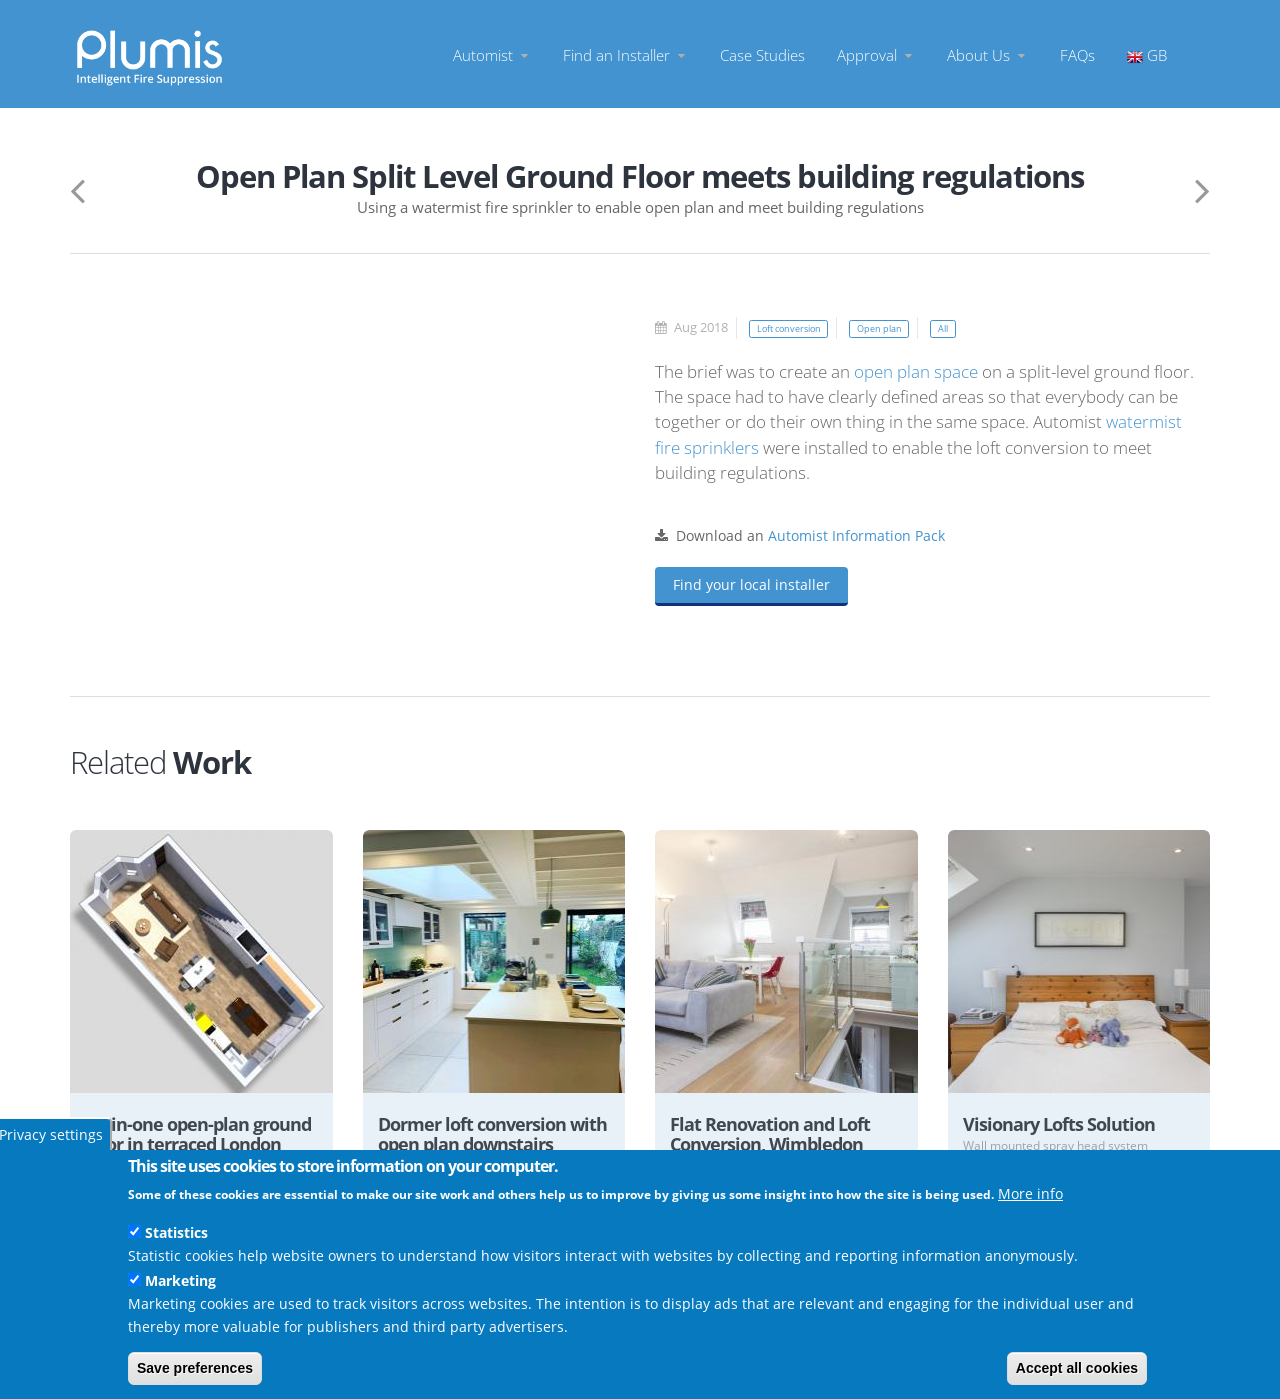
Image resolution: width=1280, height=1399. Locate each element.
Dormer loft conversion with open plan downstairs (482, 1146)
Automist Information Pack (856, 535)
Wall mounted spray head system (1062, 1146)
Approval (876, 54)
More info (1030, 1193)
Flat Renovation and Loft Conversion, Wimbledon (780, 1135)
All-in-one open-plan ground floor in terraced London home (192, 1146)
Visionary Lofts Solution (1068, 1125)
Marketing (180, 1280)
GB (1147, 54)
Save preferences (195, 1368)
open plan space (916, 371)
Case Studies (762, 54)
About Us (987, 54)
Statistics (176, 1232)
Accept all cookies (1077, 1368)
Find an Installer (625, 54)
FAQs (1077, 54)
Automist (492, 54)
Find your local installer (751, 584)
